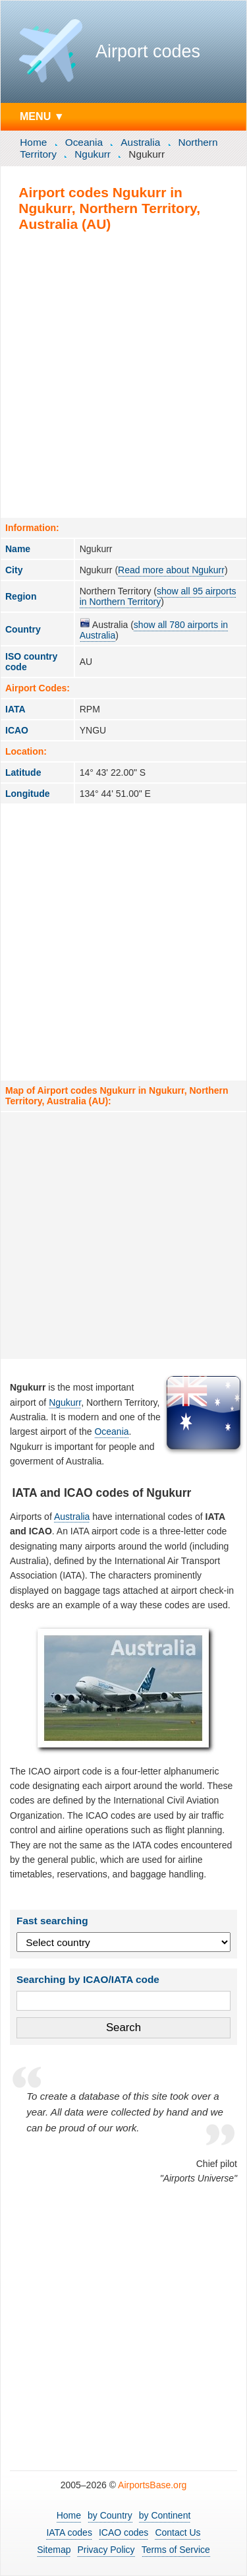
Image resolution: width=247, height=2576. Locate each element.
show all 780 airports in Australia (154, 630)
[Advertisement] (123, 374)
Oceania (84, 142)
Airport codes (148, 51)
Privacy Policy (105, 2549)
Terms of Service (176, 2549)
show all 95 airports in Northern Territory (158, 596)
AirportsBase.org (152, 2485)
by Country (110, 2515)
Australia (140, 142)
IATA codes (69, 2532)
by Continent (165, 2515)
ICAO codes (123, 2532)
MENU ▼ (42, 116)
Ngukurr (92, 154)
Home (33, 142)
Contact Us (177, 2532)
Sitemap (53, 2549)
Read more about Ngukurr (171, 570)
